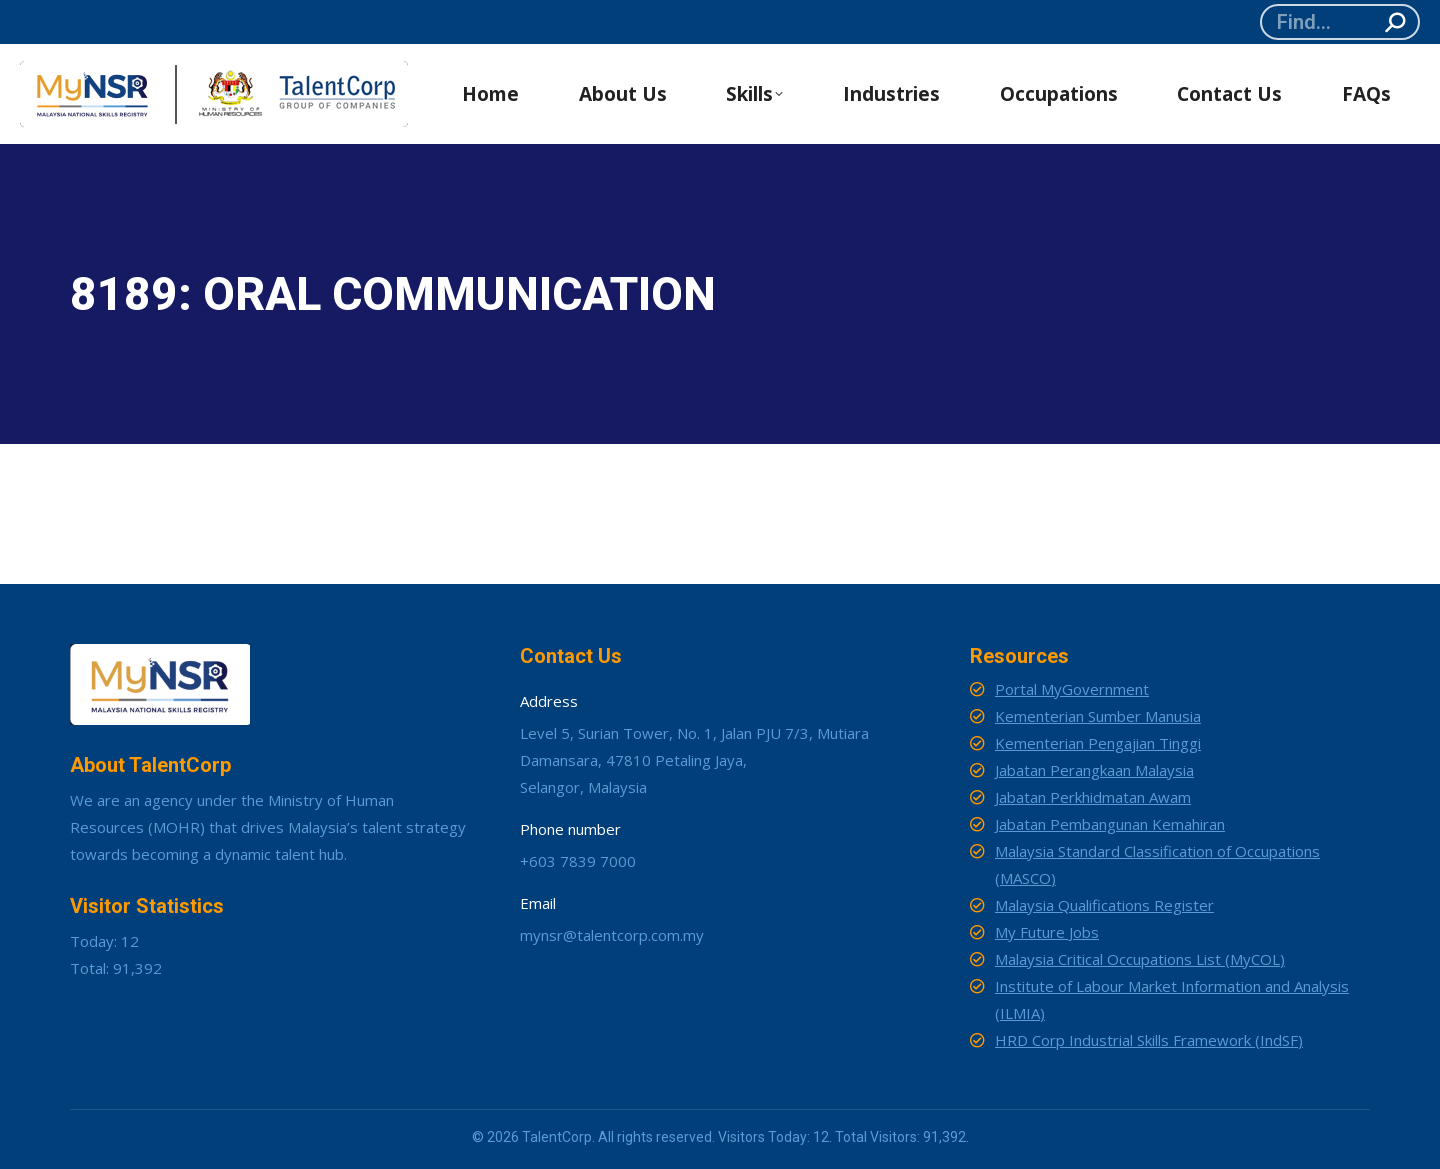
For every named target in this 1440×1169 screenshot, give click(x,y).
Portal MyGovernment (1072, 689)
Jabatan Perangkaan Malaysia (1094, 770)
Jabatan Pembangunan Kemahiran (1110, 824)
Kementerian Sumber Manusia (1098, 716)
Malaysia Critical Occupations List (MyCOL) (1140, 959)
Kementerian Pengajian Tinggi (1098, 743)
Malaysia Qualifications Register (1104, 905)
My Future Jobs (1047, 932)
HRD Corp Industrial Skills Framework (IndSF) (1149, 1040)
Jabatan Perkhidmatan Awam (1093, 797)
